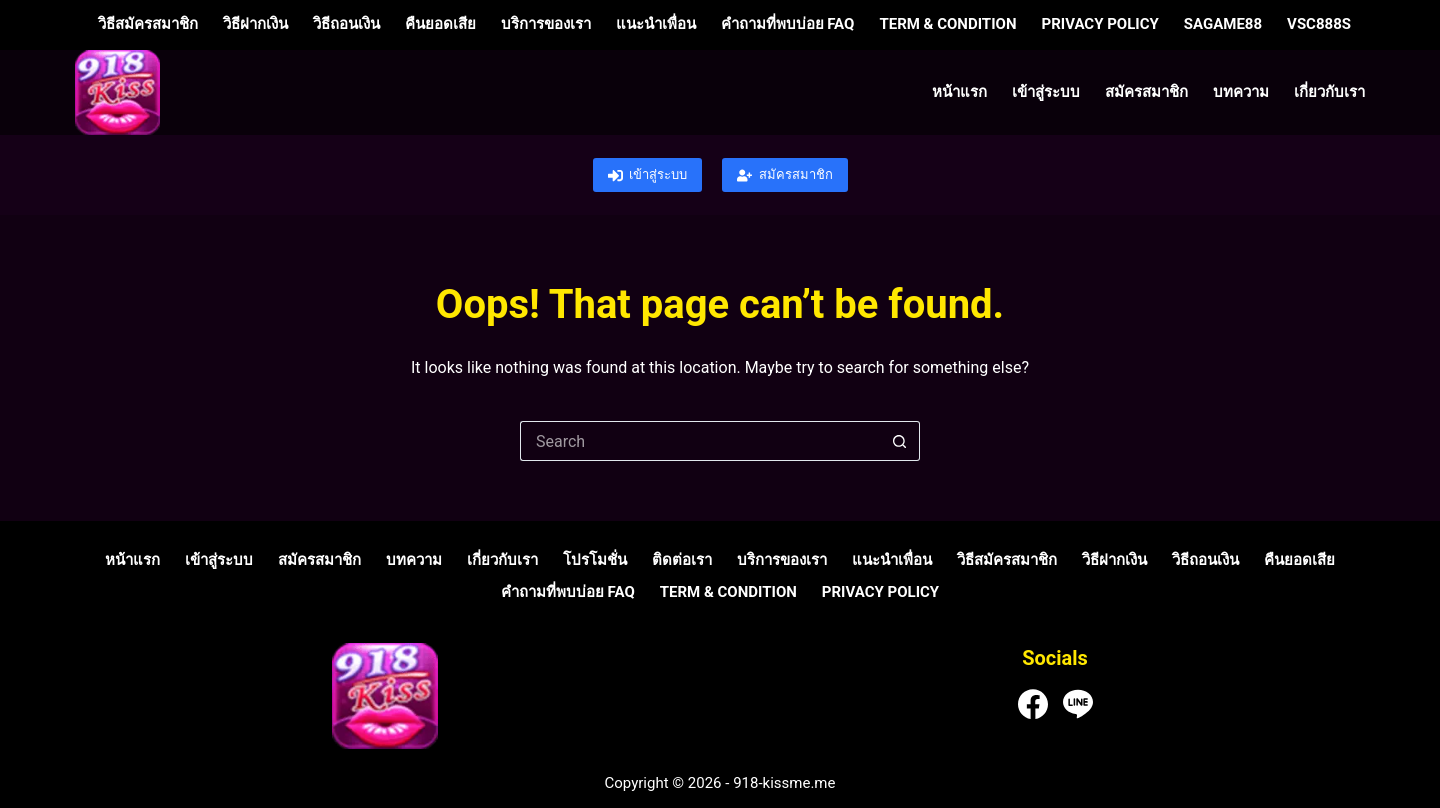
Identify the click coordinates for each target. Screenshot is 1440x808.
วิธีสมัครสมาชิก (148, 24)
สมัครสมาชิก (1146, 92)
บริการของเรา (546, 24)
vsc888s (1319, 24)
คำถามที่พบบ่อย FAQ (788, 24)
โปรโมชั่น (595, 560)
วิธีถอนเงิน (346, 24)
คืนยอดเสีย (440, 24)
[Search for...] (700, 441)
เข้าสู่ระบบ (1046, 92)
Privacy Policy (1099, 24)
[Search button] (900, 441)
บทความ (1241, 92)
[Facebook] (1033, 704)
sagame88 (1223, 24)
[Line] (1078, 704)
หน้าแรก (959, 92)
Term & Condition (947, 24)
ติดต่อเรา (682, 560)
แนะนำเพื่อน (656, 24)
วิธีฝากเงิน (255, 24)
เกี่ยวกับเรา (1329, 92)
